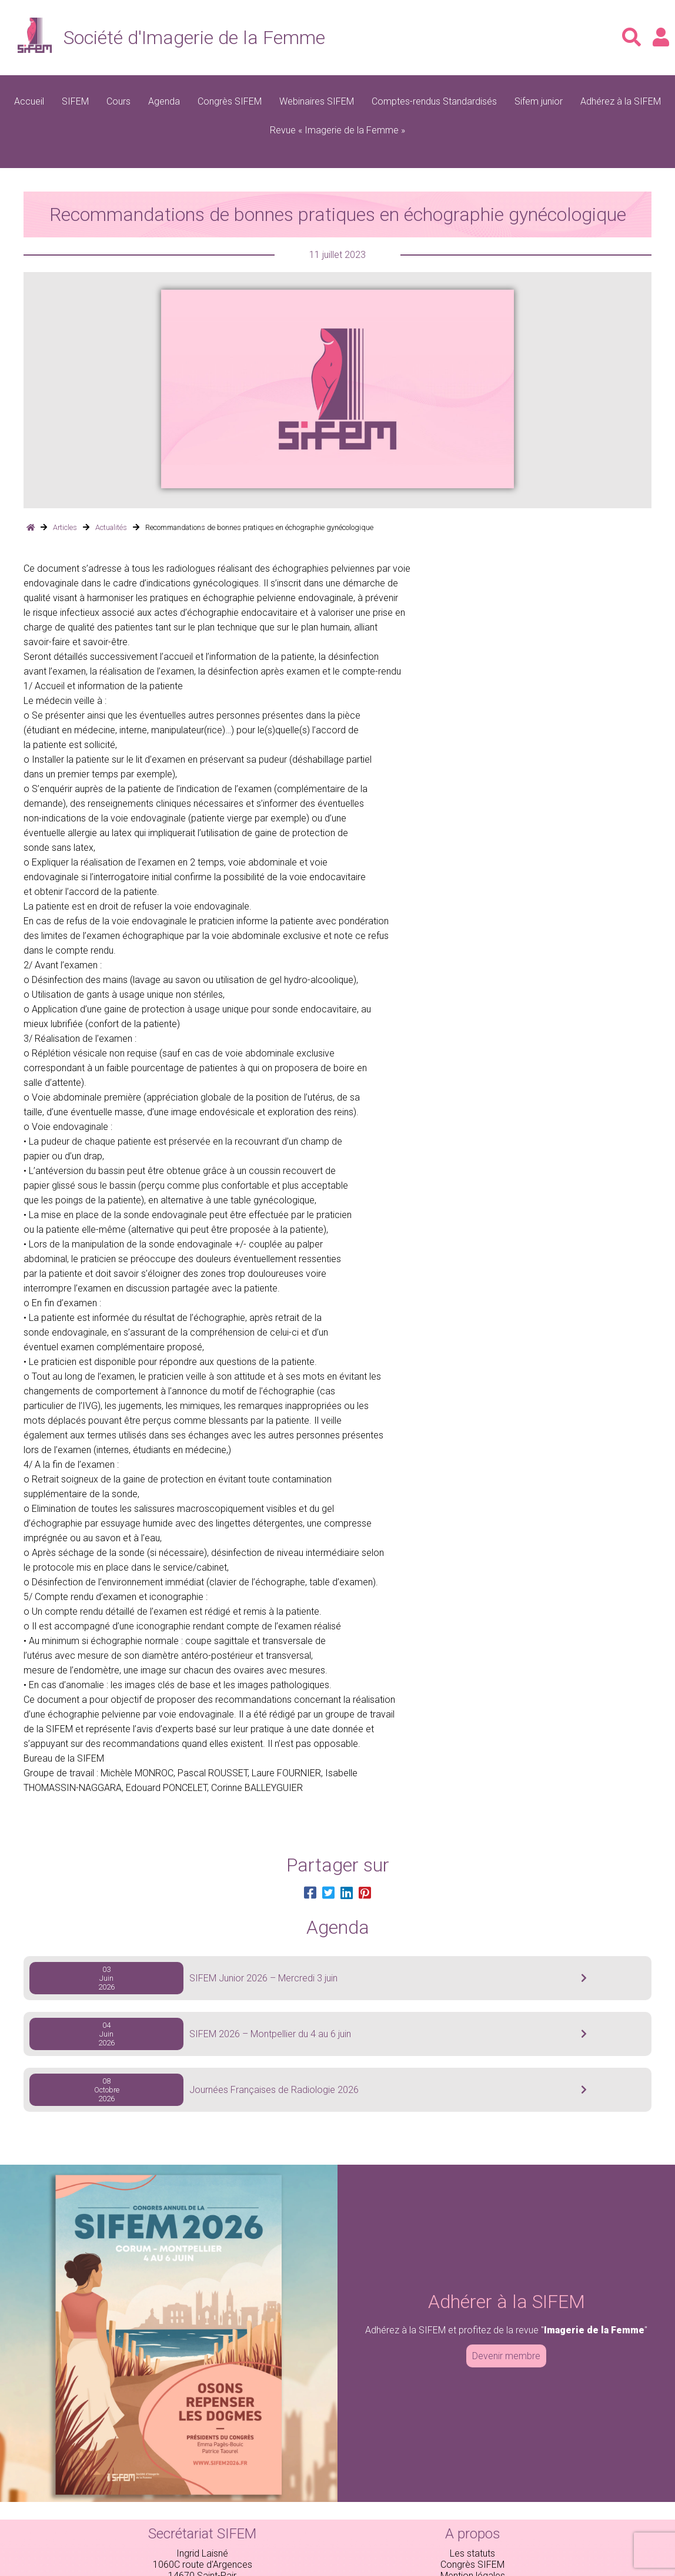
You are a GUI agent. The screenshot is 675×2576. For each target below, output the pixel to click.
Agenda (164, 101)
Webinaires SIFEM (316, 101)
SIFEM (75, 101)
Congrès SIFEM (230, 101)
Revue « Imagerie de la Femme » (337, 130)
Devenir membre (506, 2356)
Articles (65, 527)
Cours (118, 101)
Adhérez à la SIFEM (620, 101)
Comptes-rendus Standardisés (434, 101)
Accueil (29, 101)
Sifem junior (538, 101)
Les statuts (472, 2553)
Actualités (111, 527)
